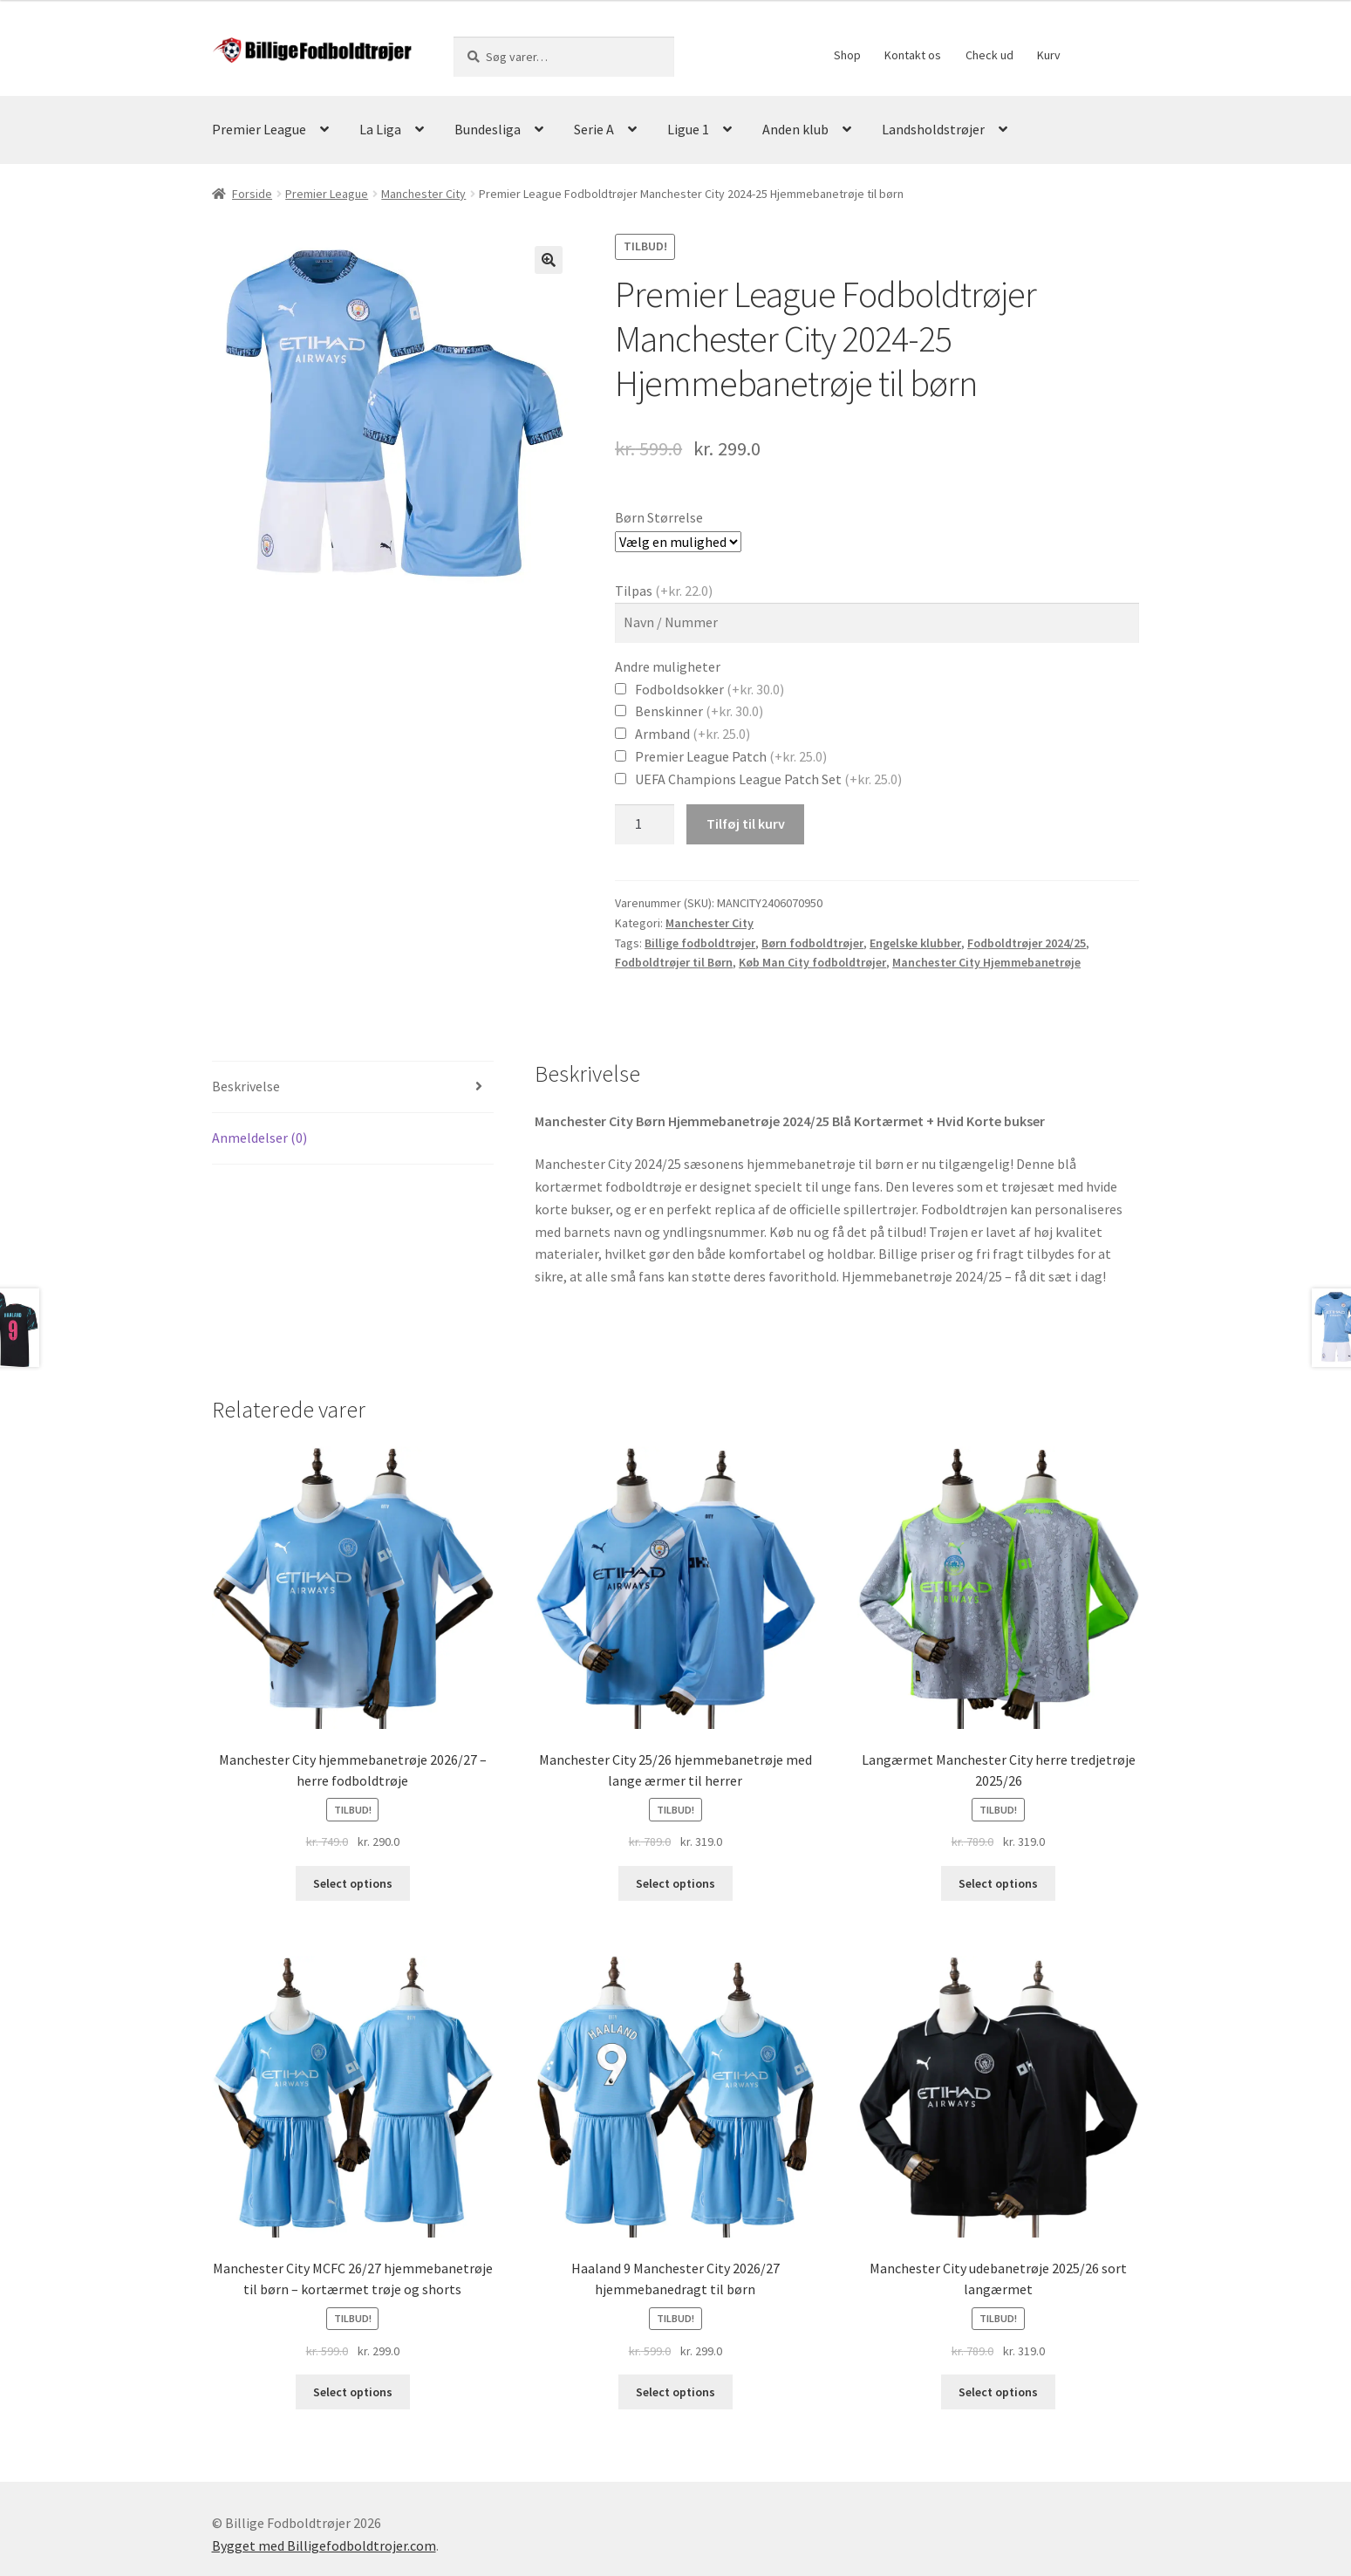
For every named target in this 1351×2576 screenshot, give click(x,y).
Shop (847, 55)
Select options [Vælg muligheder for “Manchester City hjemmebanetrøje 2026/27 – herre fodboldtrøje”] (352, 1883)
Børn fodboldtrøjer (812, 943)
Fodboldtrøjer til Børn (674, 962)
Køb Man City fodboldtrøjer (812, 962)
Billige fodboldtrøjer (700, 943)
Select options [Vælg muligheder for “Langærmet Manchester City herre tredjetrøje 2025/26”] (998, 1883)
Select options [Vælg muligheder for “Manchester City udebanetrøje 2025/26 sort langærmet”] (998, 2392)
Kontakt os (912, 55)
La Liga (380, 129)
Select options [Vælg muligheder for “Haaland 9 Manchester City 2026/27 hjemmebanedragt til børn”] (675, 2392)
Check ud (989, 55)
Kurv (1049, 55)
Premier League (259, 129)
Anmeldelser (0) (259, 1137)
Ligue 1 (688, 129)
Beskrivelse (246, 1086)
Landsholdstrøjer (933, 129)
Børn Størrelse (659, 517)
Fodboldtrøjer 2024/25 (1026, 943)
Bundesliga (487, 129)
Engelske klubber (915, 943)
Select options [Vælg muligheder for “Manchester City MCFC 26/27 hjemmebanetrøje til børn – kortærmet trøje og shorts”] (352, 2392)
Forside (252, 194)
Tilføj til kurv (745, 823)
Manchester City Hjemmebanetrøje (986, 962)
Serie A (594, 129)
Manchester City (423, 194)
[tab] (353, 1087)
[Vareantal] (644, 824)
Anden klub (795, 129)
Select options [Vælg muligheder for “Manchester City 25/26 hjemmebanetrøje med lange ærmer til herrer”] (675, 1883)
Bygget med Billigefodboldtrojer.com (324, 2545)
